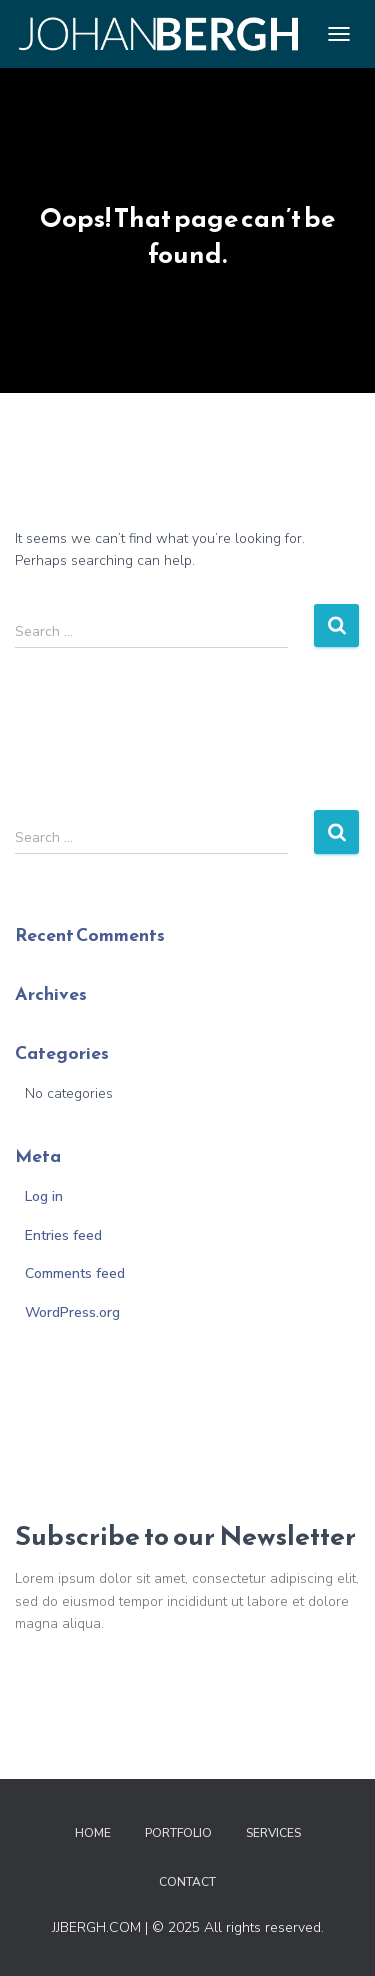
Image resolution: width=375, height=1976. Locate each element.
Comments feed (75, 1273)
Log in (44, 1196)
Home (93, 1833)
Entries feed (63, 1235)
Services (273, 1833)
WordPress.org (72, 1312)
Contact (187, 1882)
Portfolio (178, 1833)
